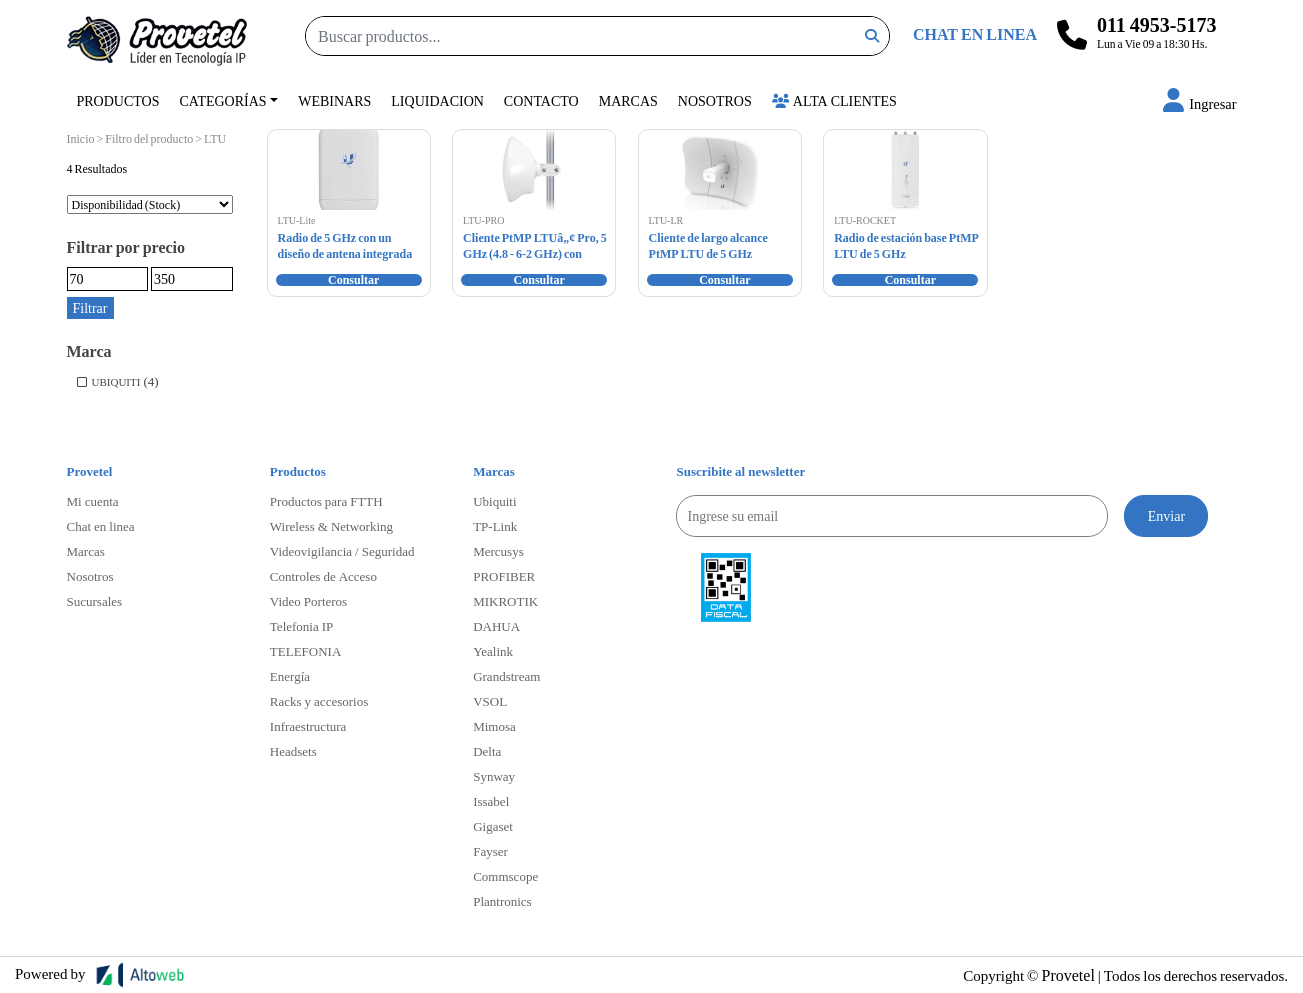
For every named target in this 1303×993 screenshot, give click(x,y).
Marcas (628, 100)
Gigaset (493, 826)
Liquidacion (437, 100)
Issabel (491, 801)
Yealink (493, 651)
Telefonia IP (301, 626)
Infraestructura (308, 726)
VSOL (490, 701)
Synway (494, 776)
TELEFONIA (306, 651)
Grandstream (506, 676)
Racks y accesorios (319, 701)
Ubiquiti (494, 501)
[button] (1199, 103)
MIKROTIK (505, 601)
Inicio (81, 138)
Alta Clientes (834, 100)
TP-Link (495, 526)
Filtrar (90, 307)
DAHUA (496, 626)
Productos (118, 100)
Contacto (541, 100)
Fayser (490, 851)
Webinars (334, 100)
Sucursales (95, 601)
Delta (487, 751)
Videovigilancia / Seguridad (342, 551)
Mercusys (498, 551)
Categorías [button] (223, 100)
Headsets (293, 751)
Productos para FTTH (326, 501)
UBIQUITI (116, 381)
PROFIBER (504, 576)
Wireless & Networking (331, 526)
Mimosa (494, 726)
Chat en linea (101, 526)
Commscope (505, 876)
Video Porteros (308, 601)
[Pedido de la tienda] (150, 204)
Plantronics (502, 901)
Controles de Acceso (323, 576)
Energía (290, 676)
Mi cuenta (93, 501)
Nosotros (715, 100)
